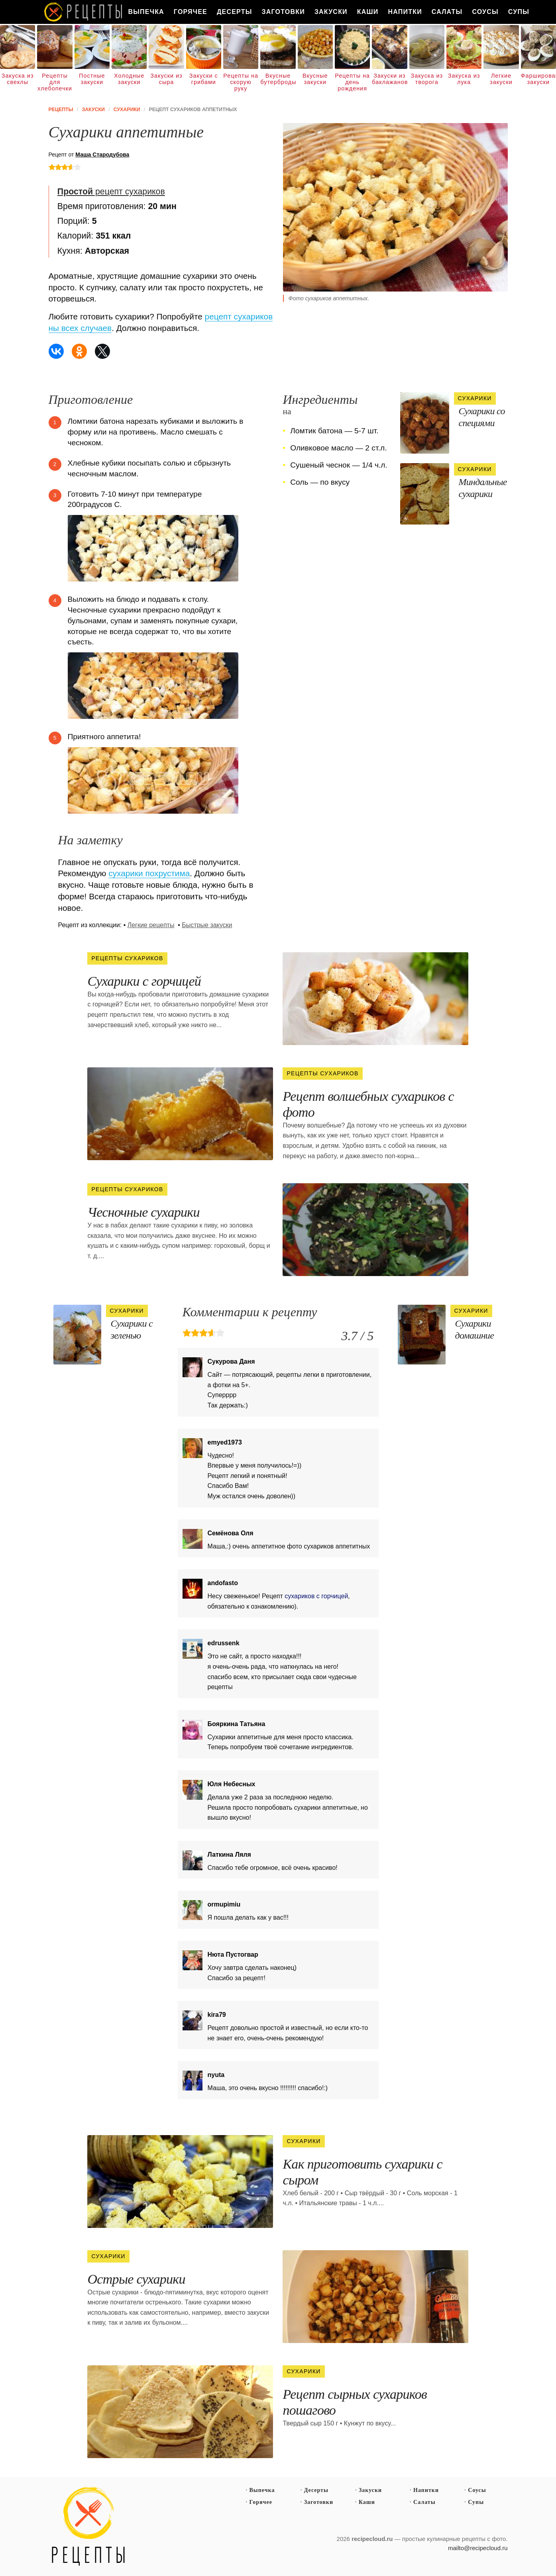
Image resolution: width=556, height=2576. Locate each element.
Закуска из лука (464, 78)
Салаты (447, 11)
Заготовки (283, 11)
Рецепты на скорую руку (240, 82)
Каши (368, 11)
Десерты (234, 11)
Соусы (485, 11)
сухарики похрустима (149, 873)
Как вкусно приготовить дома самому (84, 12)
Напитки (405, 11)
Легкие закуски (501, 78)
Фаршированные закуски (538, 78)
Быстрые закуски (207, 925)
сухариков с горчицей (316, 1596)
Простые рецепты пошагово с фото (88, 2526)
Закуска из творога (427, 78)
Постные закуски (92, 78)
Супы (518, 11)
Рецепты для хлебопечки (54, 82)
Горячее (190, 11)
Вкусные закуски (315, 78)
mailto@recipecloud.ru (477, 2548)
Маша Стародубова (102, 154)
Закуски (331, 11)
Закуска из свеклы (18, 78)
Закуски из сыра (166, 78)
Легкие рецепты (151, 925)
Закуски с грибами (203, 78)
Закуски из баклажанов (389, 78)
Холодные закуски (129, 78)
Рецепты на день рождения (352, 82)
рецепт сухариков (111, 191)
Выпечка (146, 11)
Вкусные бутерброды (277, 78)
